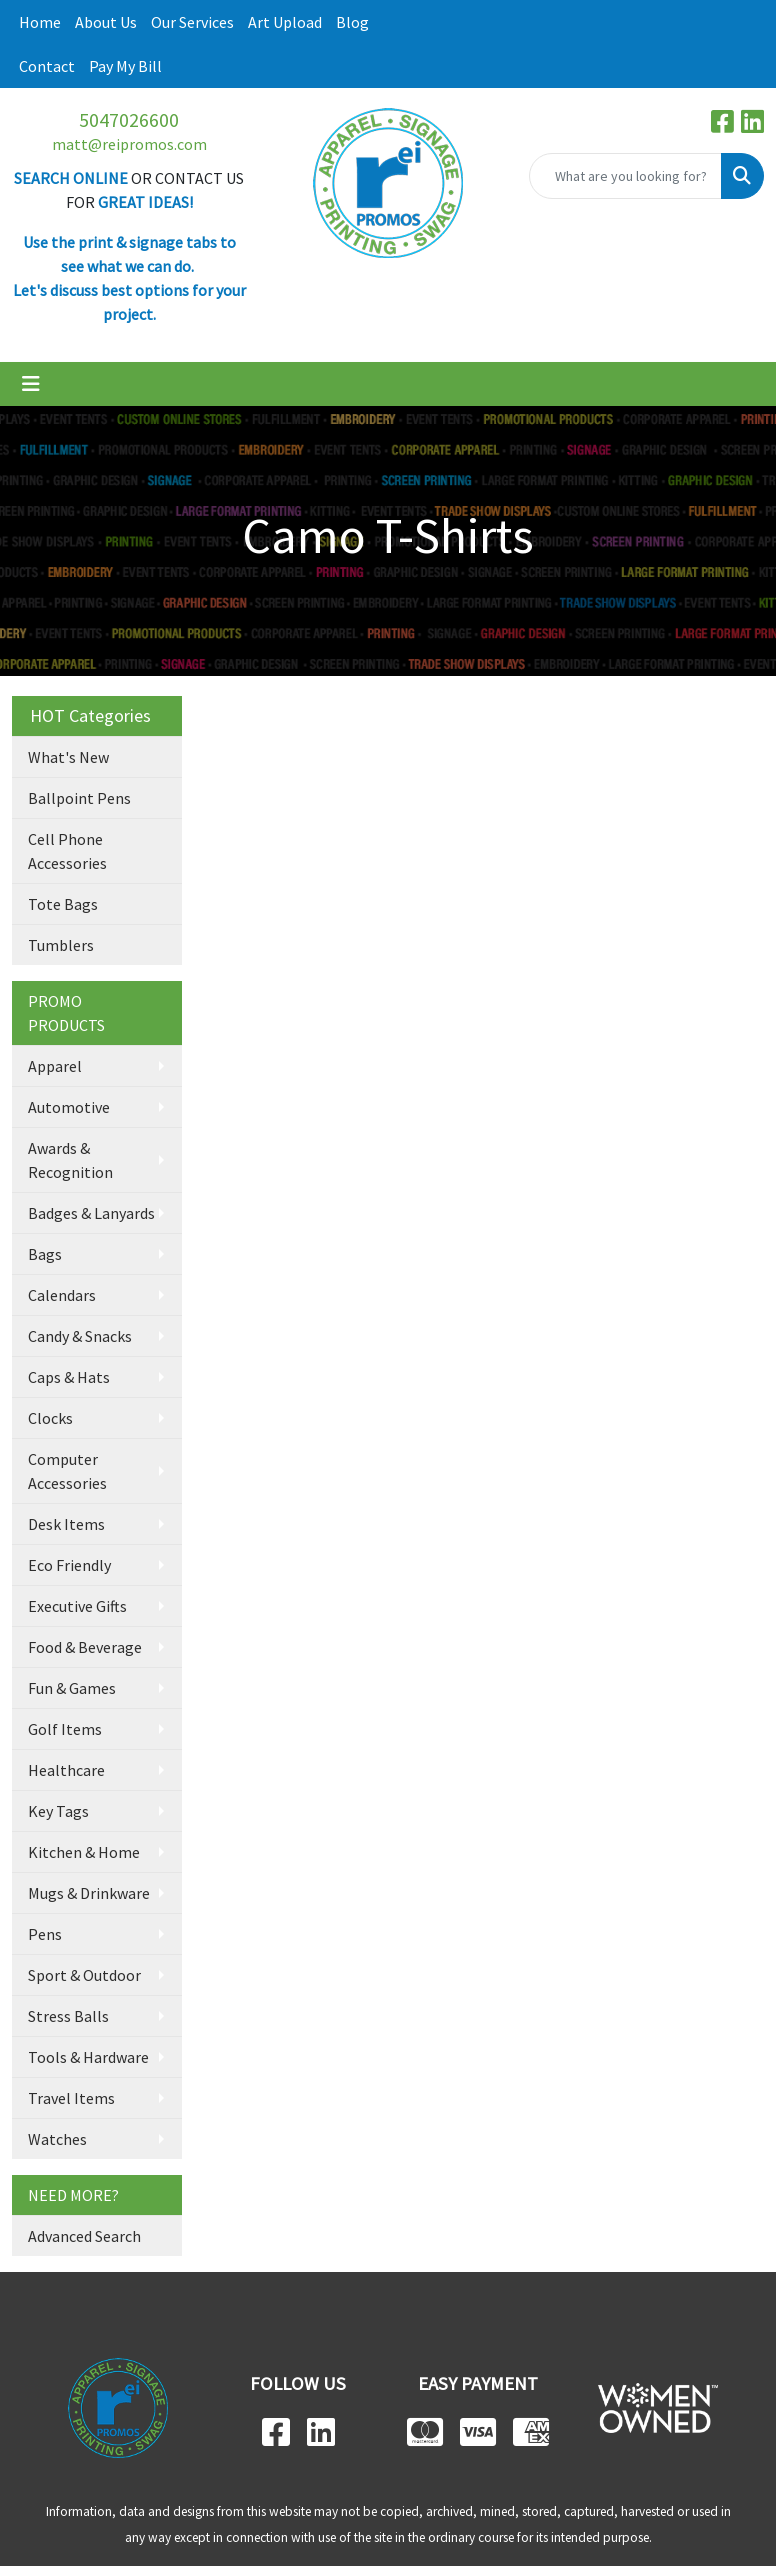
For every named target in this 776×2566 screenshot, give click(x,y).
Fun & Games (72, 1688)
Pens (45, 1934)
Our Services (192, 22)
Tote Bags (63, 904)
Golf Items (65, 1729)
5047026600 (129, 119)
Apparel (55, 1066)
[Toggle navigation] (31, 384)
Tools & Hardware (88, 2057)
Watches (57, 2139)
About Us (106, 22)
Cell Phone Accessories (67, 851)
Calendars (62, 1295)
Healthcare (66, 1770)
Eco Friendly (69, 1565)
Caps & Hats (69, 1377)
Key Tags (58, 1811)
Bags (45, 1254)
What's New (68, 757)
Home (40, 22)
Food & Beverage (85, 1647)
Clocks (50, 1418)
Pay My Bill (125, 66)
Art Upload (285, 22)
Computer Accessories (67, 1471)
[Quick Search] (625, 176)
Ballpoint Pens (79, 798)
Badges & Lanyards (91, 1213)
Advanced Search (84, 2236)
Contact (47, 66)
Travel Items (71, 2098)
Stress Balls (68, 2016)
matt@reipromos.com (129, 144)
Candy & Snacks (80, 1336)
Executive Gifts (77, 1606)
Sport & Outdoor (84, 1975)
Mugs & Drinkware (89, 1893)
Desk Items (66, 1524)
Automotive (69, 1107)
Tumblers (61, 945)
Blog (352, 22)
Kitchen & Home (84, 1852)
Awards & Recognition (70, 1160)
